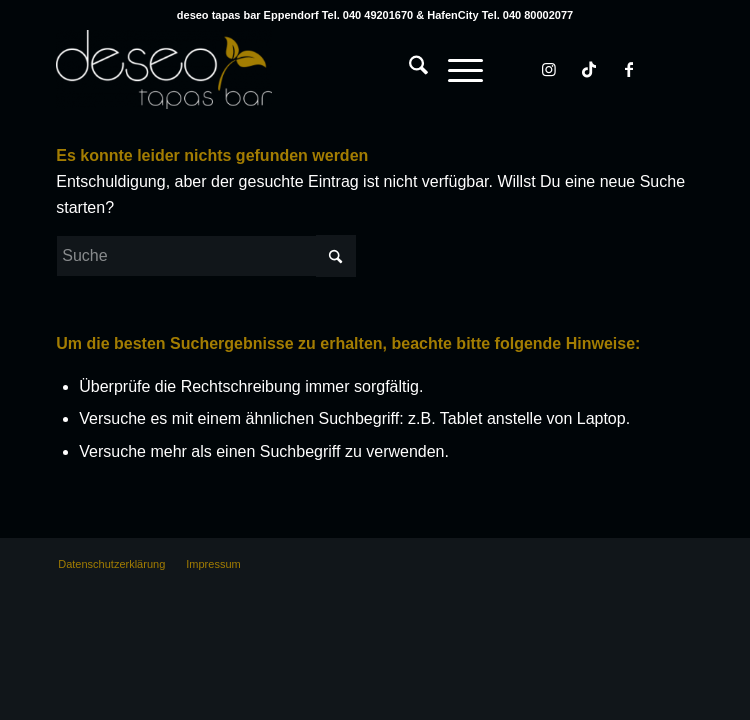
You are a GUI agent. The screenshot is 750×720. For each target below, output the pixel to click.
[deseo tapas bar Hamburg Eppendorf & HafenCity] (311, 69)
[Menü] (455, 69)
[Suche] (408, 69)
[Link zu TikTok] (589, 69)
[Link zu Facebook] (629, 69)
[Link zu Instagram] (549, 69)
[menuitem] (408, 49)
